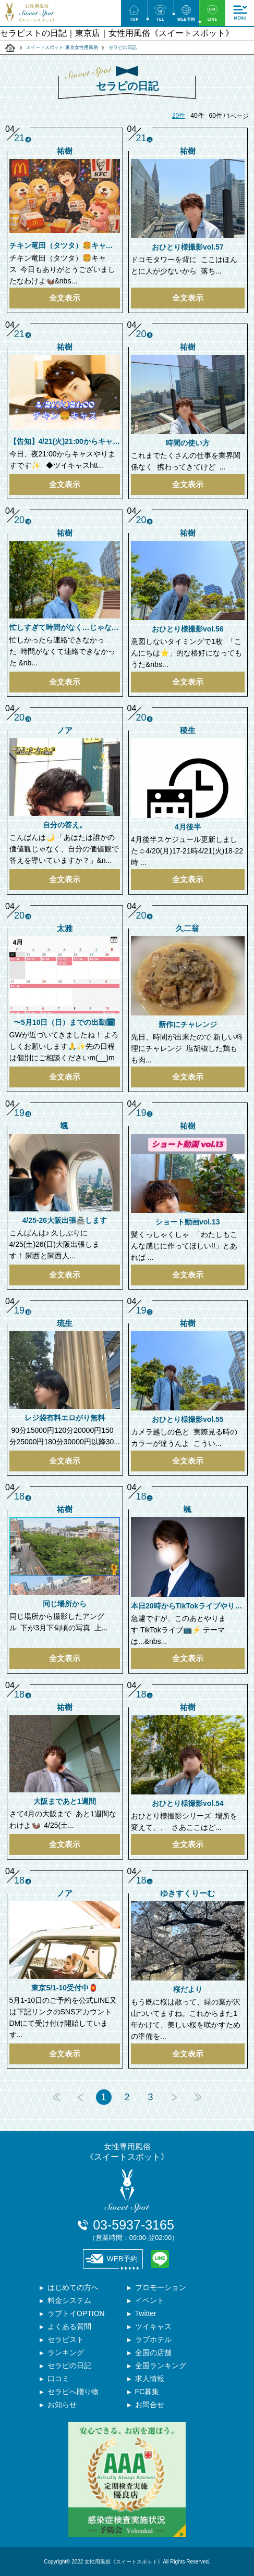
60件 (215, 115)
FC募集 (147, 2391)
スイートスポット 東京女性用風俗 (62, 47)
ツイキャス (153, 2326)
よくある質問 (69, 2326)
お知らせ (62, 2404)
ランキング (65, 2352)
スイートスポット (10, 48)
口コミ (58, 2378)
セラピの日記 (69, 2365)
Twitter (145, 2313)
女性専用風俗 (127, 2152)
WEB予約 (112, 2258)
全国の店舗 (153, 2352)
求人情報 (149, 2378)
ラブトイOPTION (76, 2313)
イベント (149, 2300)
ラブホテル (153, 2339)
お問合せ (149, 2404)
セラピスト (65, 2339)
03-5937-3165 (133, 2229)
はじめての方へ (73, 2287)
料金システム (69, 2300)
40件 (196, 115)
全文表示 (64, 297)
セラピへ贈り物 (73, 2391)
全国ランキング (160, 2365)
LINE (160, 2259)
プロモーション (160, 2287)
